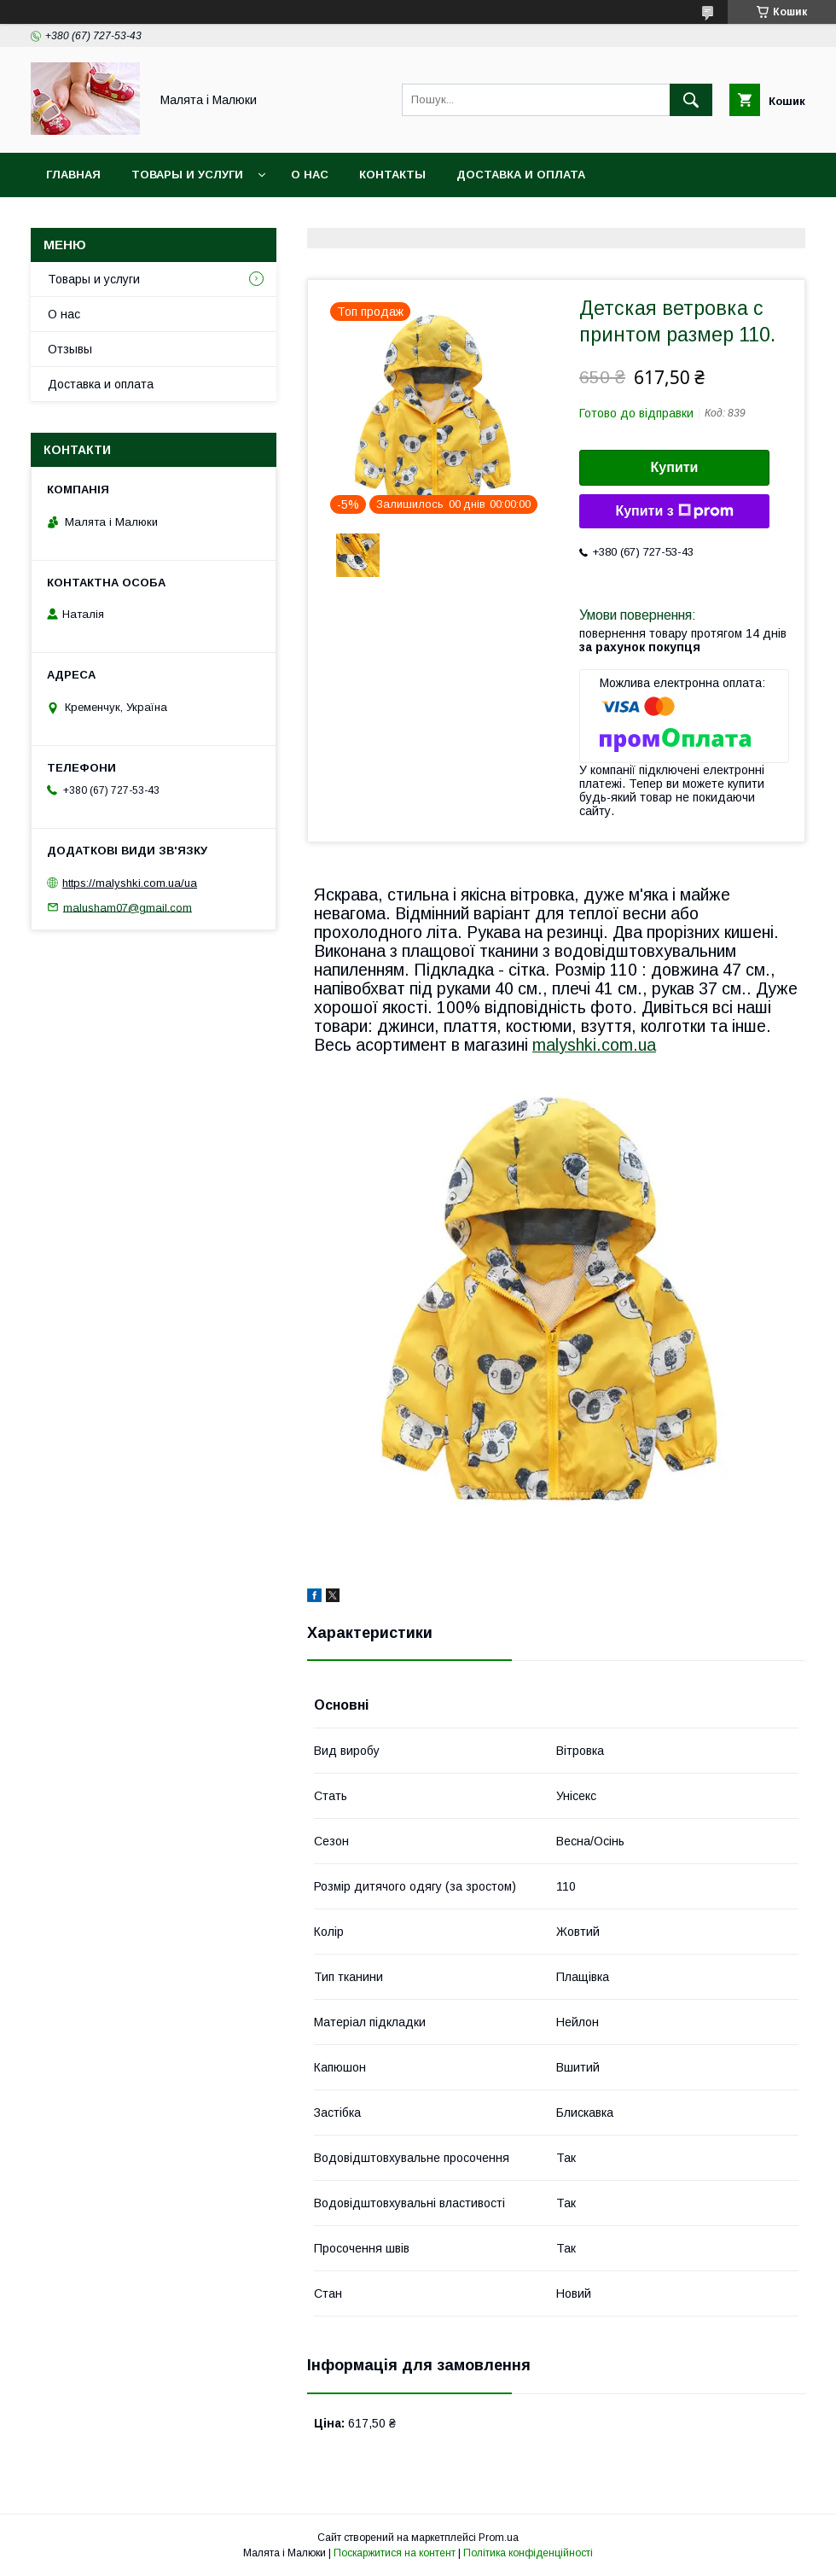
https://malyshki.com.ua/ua (129, 883)
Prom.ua (499, 2538)
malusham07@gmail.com (127, 906)
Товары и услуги (187, 174)
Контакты (392, 174)
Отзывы (70, 349)
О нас (309, 174)
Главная (73, 174)
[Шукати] (691, 100)
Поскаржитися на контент (395, 2553)
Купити (675, 467)
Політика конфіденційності (528, 2553)
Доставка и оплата (520, 174)
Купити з (674, 511)
